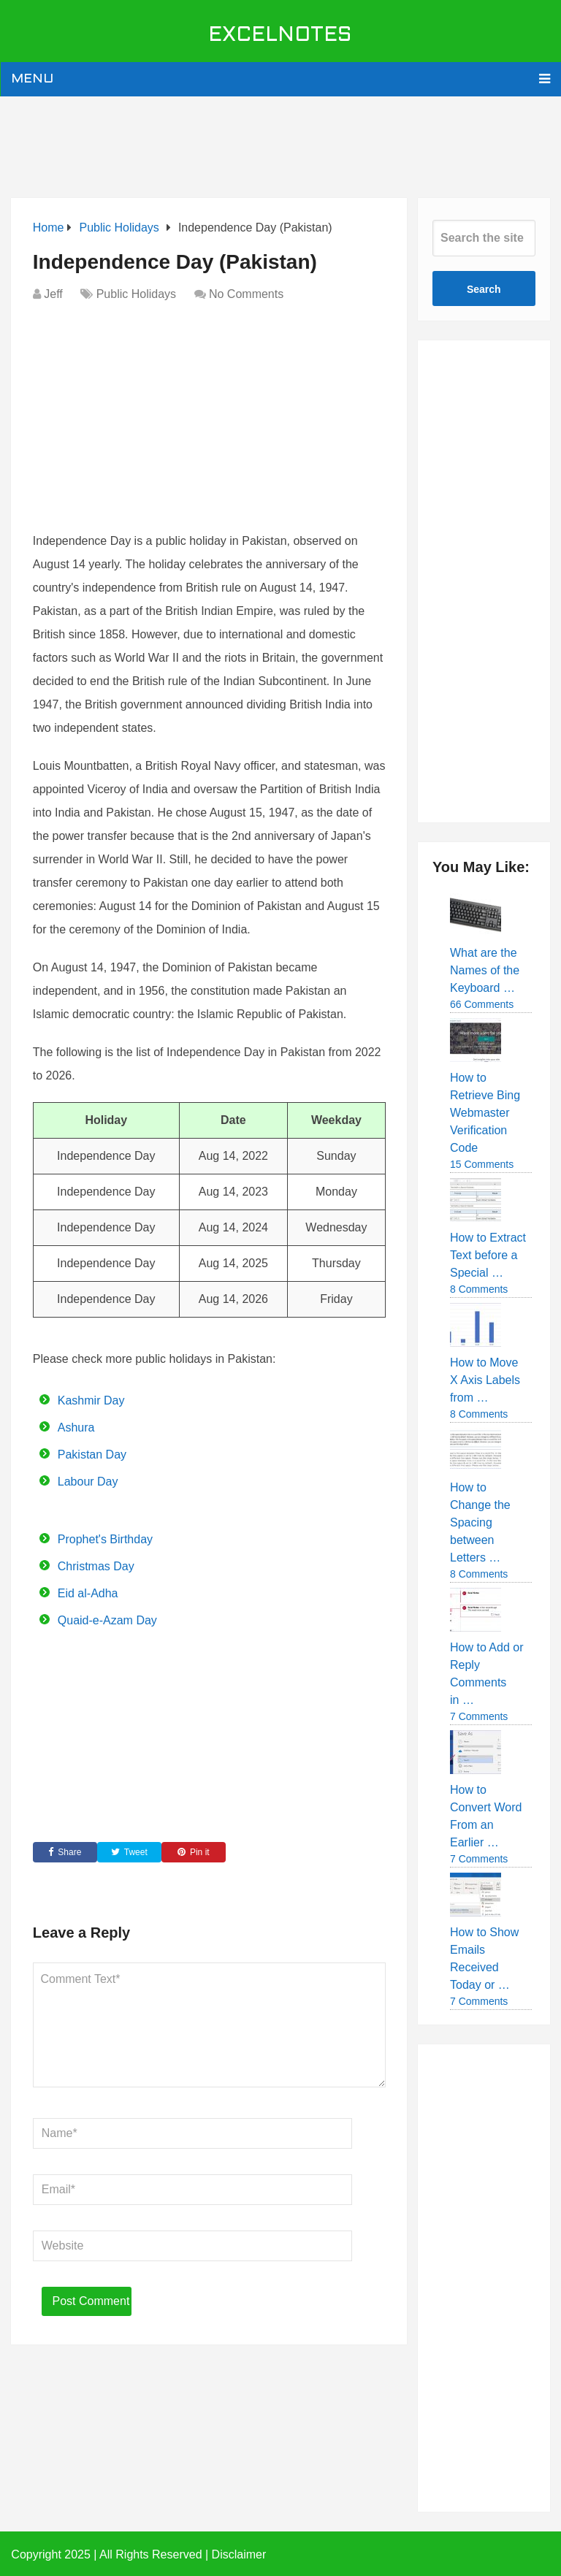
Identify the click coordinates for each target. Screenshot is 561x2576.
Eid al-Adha (88, 1593)
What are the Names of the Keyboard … (484, 970)
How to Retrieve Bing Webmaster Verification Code (485, 1112)
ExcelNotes (280, 35)
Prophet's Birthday (105, 1539)
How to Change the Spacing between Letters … (480, 1522)
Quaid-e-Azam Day (107, 1620)
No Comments (246, 294)
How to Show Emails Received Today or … (484, 1958)
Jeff (53, 294)
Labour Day (88, 1481)
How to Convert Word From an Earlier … (486, 1816)
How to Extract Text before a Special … (488, 1255)
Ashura (76, 1427)
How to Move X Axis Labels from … (485, 1380)
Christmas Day (96, 1566)
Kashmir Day (91, 1400)
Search (484, 289)
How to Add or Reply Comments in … (487, 1673)
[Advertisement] (280, 144)
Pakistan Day (92, 1454)
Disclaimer (239, 2554)
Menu (32, 79)
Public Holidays (136, 294)
